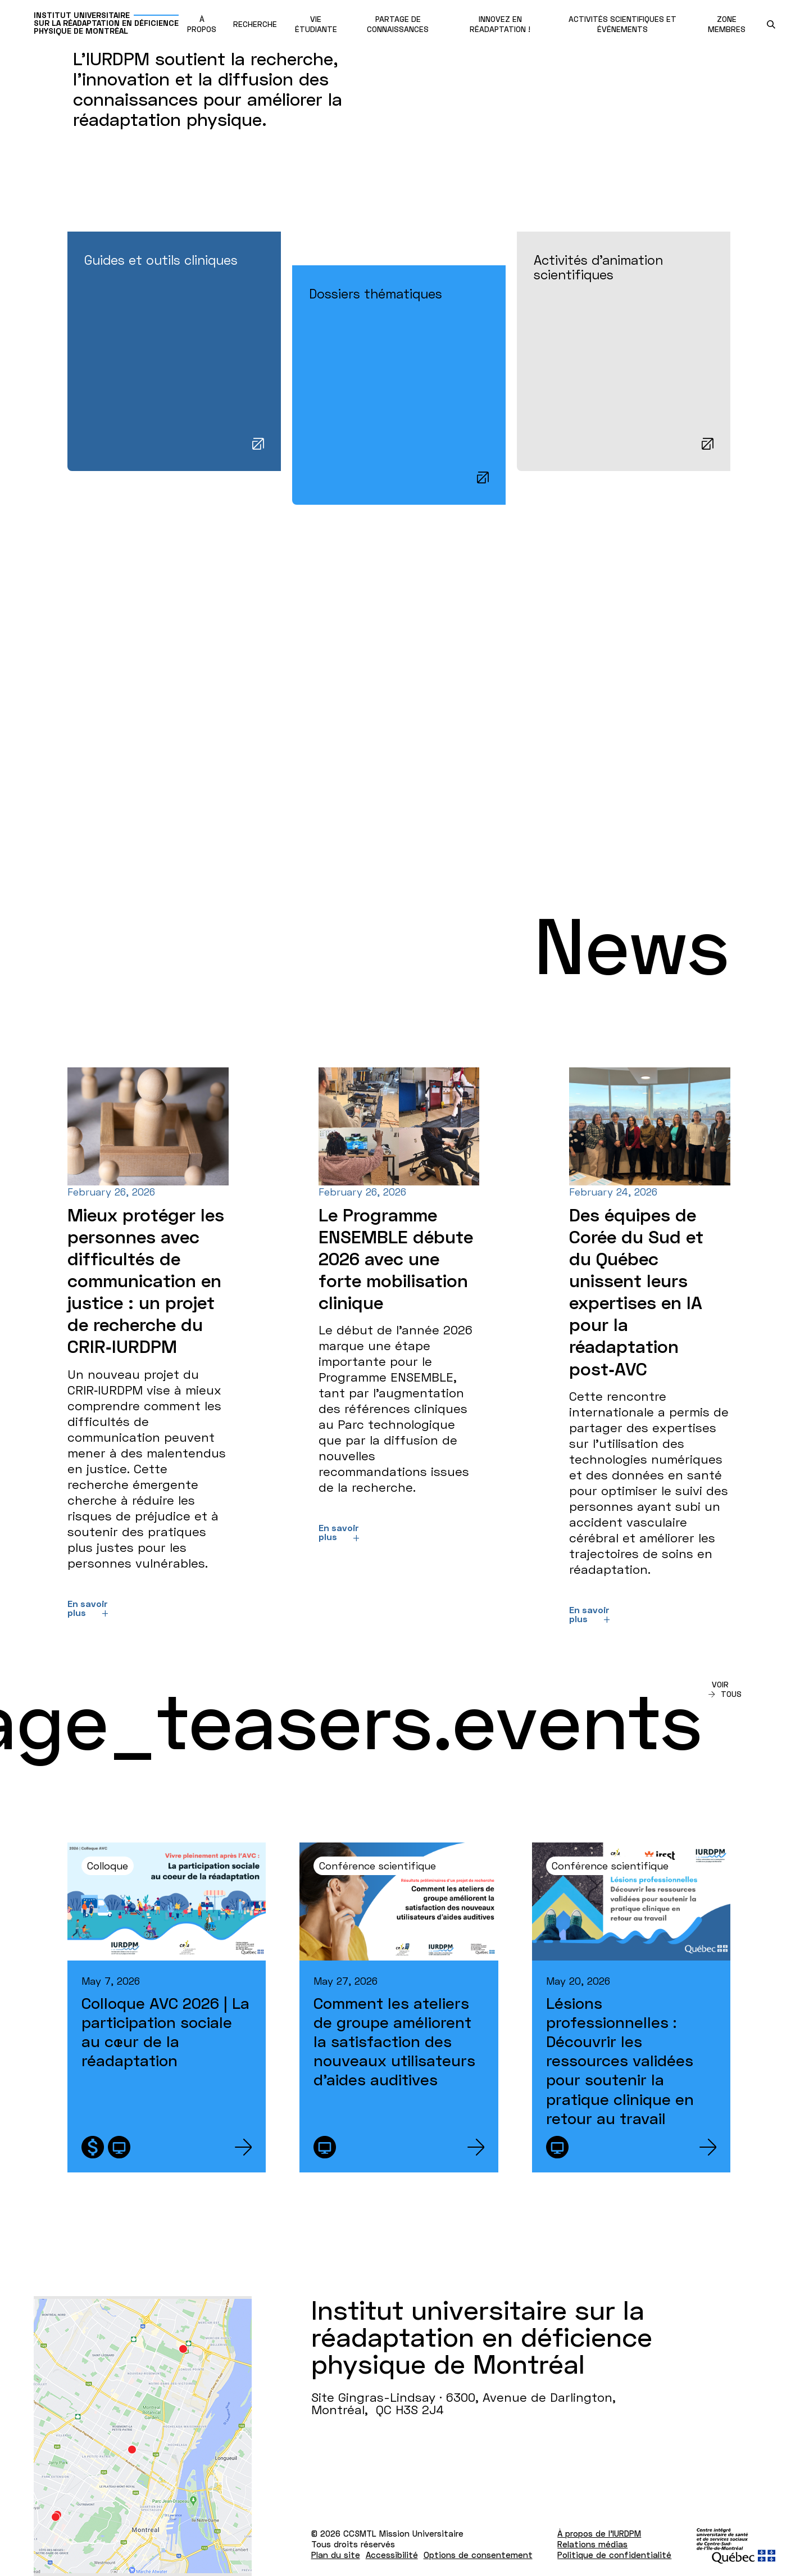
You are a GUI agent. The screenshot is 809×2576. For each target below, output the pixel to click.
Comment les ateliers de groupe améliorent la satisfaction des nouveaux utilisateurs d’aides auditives (394, 2041)
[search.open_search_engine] (771, 24)
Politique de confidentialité (614, 2555)
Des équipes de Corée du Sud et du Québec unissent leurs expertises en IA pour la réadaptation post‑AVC (636, 1291)
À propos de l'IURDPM (599, 2533)
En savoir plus (87, 1608)
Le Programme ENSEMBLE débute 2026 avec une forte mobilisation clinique (396, 1258)
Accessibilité (392, 2555)
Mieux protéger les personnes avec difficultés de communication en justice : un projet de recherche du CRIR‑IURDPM (145, 1280)
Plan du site (335, 2555)
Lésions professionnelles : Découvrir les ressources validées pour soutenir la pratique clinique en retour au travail (620, 2060)
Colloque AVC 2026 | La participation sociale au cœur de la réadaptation (165, 2031)
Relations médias (592, 2544)
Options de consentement (478, 2555)
